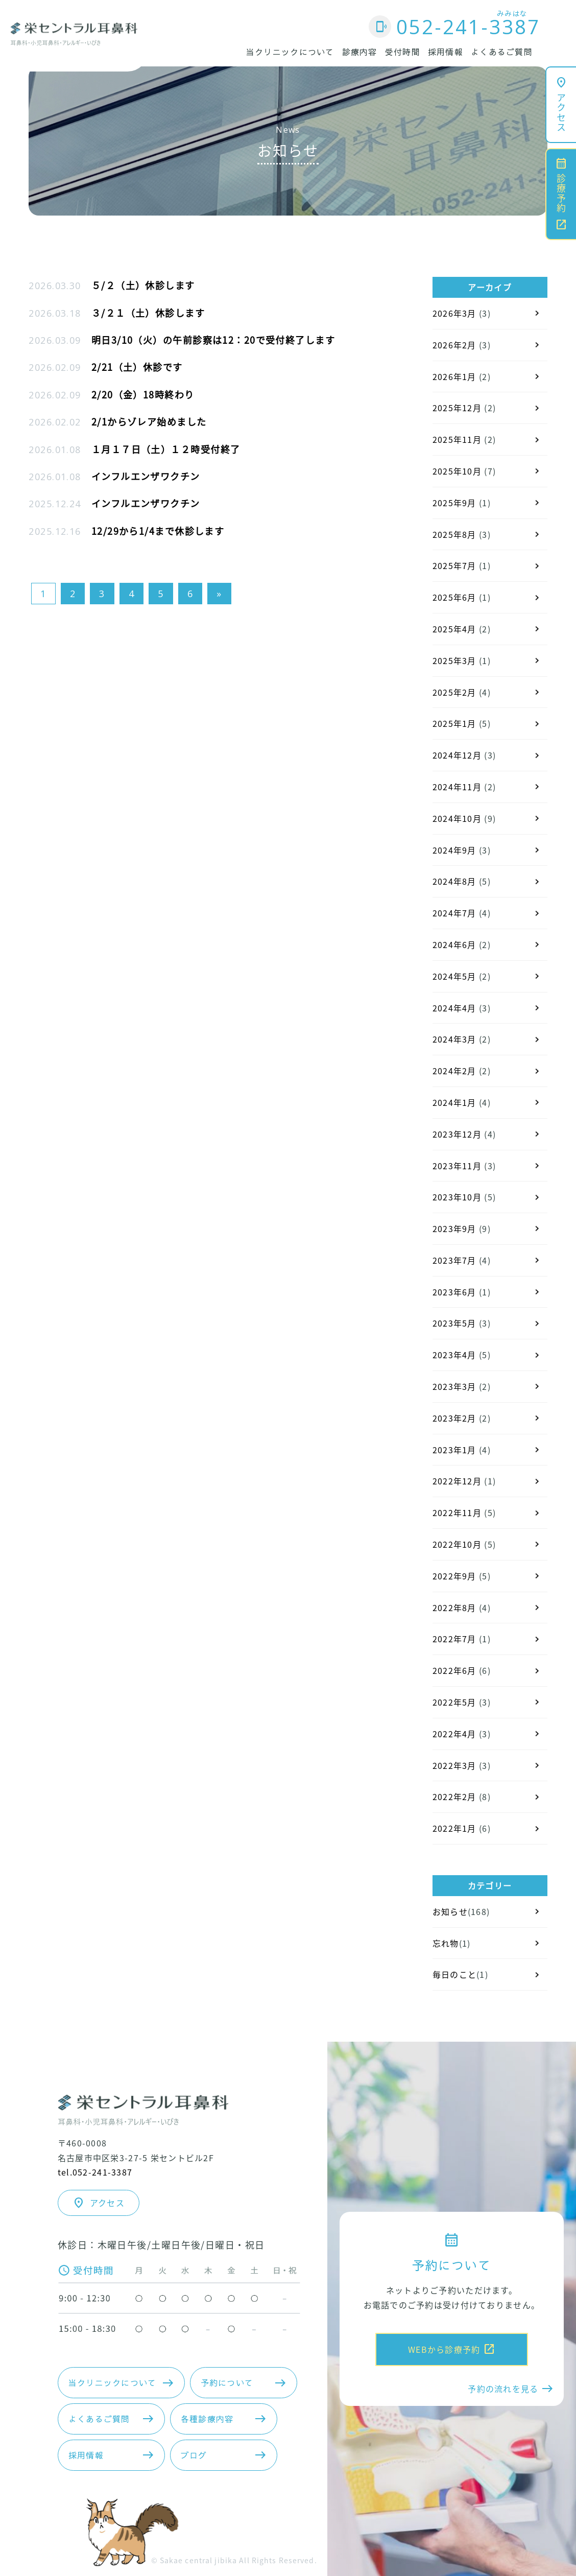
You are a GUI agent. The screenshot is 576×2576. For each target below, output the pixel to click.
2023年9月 (454, 1228)
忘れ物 (446, 1943)
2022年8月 (454, 1607)
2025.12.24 (55, 504)
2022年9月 (454, 1576)
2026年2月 (454, 345)
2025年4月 (454, 629)
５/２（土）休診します (143, 285)
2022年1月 (454, 1828)
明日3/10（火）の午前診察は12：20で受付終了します (213, 339)
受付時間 (402, 51)
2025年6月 (454, 597)
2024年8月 (454, 881)
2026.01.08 (55, 449)
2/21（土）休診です (137, 366)
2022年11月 (457, 1512)
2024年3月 (454, 1039)
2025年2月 (454, 692)
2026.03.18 (55, 313)
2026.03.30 (55, 285)
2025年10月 (457, 471)
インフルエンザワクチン (145, 476)
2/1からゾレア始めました (149, 421)
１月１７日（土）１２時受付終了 (166, 449)
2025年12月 (457, 407)
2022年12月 (457, 1481)
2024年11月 (457, 787)
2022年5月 (454, 1702)
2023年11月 (457, 1166)
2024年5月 (454, 976)
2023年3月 (454, 1386)
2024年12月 (457, 755)
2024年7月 (454, 913)
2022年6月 (454, 1670)
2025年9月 (454, 503)
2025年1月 (454, 723)
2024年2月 (454, 1071)
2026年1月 (454, 376)
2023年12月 (457, 1134)
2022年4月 (454, 1734)
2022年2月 (454, 1796)
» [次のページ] (219, 593)
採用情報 (445, 51)
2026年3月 (454, 313)
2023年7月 (454, 1260)
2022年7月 (454, 1639)
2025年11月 (457, 439)
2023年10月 (457, 1197)
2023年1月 (454, 1450)
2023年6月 (454, 1292)
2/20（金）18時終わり (143, 394)
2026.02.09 (55, 367)
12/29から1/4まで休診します (157, 530)
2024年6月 (454, 944)
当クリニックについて (290, 51)
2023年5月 (454, 1323)
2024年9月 (454, 850)
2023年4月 (454, 1355)
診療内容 (359, 51)
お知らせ (450, 1911)
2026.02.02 (55, 422)
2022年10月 (457, 1544)
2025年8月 (454, 534)
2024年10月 (457, 818)
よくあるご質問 (502, 51)
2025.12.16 (55, 531)
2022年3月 (454, 1765)
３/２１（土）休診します (148, 312)
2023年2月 (454, 1418)
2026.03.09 (55, 340)
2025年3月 (454, 660)
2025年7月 (454, 565)
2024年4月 (454, 1008)
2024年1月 (454, 1102)
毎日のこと (454, 1974)
